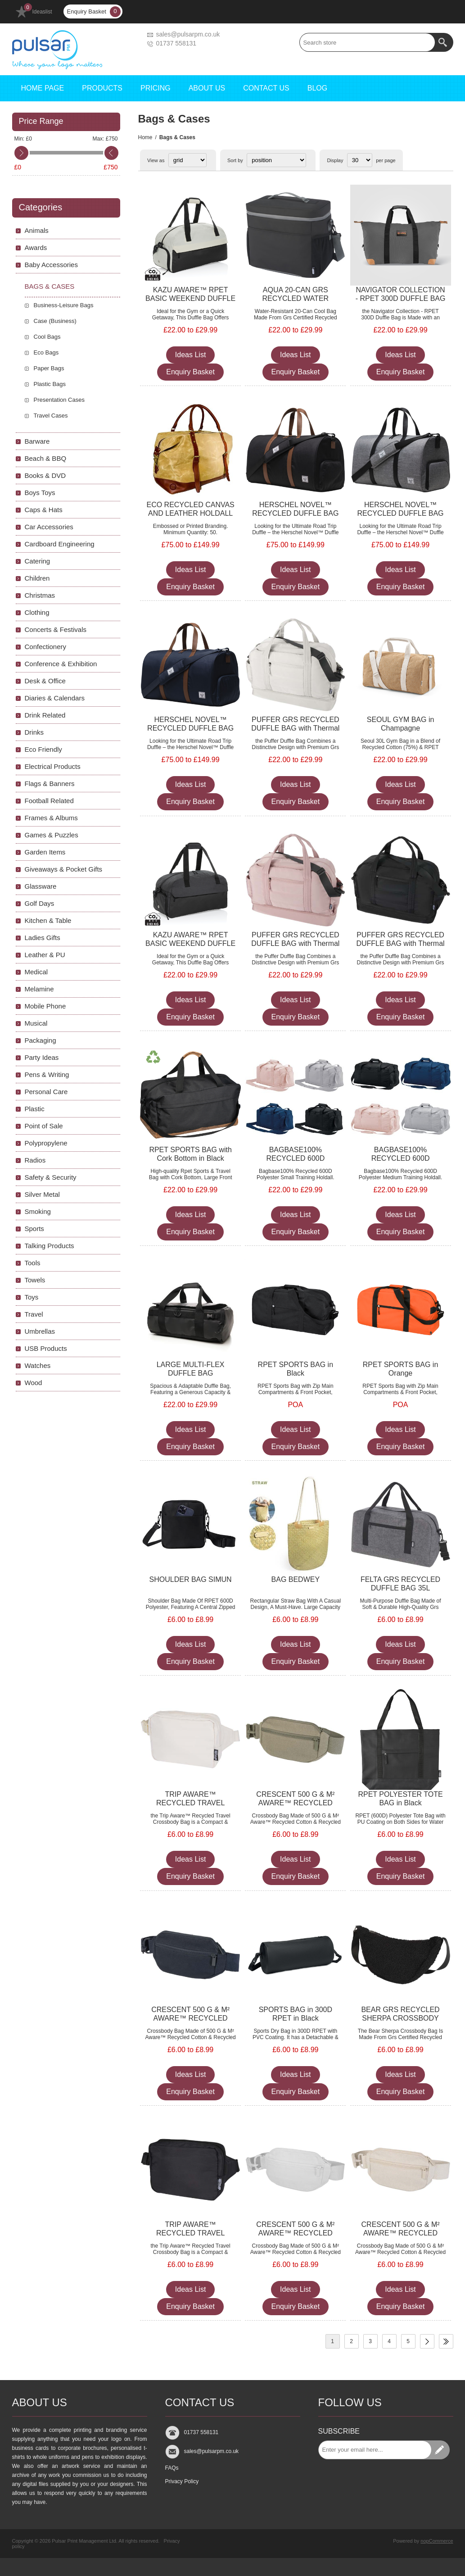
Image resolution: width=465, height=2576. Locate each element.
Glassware (41, 886)
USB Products (46, 1348)
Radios (35, 1160)
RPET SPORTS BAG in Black (295, 1369)
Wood (33, 1382)
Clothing (37, 612)
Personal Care (46, 1091)
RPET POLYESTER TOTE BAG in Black (400, 1798)
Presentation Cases (59, 399)
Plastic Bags (50, 384)
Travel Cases (51, 415)
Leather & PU (45, 955)
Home (145, 137)
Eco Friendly (43, 749)
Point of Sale (44, 1126)
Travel (34, 1314)
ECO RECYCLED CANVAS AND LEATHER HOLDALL (190, 509)
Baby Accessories (51, 264)
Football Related (49, 800)
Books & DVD (45, 475)
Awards (36, 247)
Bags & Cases (50, 286)
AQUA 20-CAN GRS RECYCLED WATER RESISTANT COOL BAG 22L (295, 302)
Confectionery (46, 646)
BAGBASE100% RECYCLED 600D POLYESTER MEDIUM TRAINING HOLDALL (400, 1162)
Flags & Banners (50, 783)
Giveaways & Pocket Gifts (64, 869)
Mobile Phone (45, 1006)
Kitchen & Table (48, 920)
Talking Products (49, 1245)
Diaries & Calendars (55, 698)
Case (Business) (55, 321)
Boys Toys (40, 492)
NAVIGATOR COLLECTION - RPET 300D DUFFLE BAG (401, 294)
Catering (37, 561)
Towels (35, 1280)
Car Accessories (49, 527)
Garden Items (45, 852)
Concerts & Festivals (56, 629)
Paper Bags (49, 368)
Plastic (35, 1109)
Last (446, 2341)
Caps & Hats (44, 509)
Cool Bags (47, 336)
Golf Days (39, 903)
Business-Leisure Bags (64, 305)
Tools (33, 1263)
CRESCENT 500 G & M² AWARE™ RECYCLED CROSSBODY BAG (295, 1802)
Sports (34, 1228)
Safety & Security (51, 1177)
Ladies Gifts (42, 937)
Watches (38, 1365)
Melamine (39, 989)
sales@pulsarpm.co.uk (188, 34)
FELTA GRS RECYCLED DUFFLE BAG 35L (400, 1584)
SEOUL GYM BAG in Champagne (400, 724)
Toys (32, 1297)
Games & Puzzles (51, 835)
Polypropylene (46, 1143)
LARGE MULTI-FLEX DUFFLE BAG (191, 1369)
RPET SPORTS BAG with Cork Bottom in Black (190, 1154)
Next (427, 2341)
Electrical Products (53, 766)
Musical (36, 1023)
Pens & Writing (47, 1074)
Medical (36, 972)
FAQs (172, 2468)
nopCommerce (436, 2541)
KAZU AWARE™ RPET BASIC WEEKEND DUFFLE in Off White (190, 298)
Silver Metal (42, 1194)
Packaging (40, 1040)
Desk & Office (45, 681)
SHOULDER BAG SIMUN (190, 1579)
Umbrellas (40, 1331)
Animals (37, 230)
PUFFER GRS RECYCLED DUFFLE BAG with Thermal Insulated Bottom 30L (295, 728)
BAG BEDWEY (295, 1579)
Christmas (40, 595)
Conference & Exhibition (61, 664)
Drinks (34, 732)
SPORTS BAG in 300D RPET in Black (295, 2014)
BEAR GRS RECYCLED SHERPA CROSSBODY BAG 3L (400, 2018)
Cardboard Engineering (60, 544)
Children (37, 578)
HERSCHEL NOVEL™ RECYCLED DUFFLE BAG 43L (295, 513)
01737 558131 (176, 43)
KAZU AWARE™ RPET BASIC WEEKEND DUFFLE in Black (190, 943)
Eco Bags (46, 352)
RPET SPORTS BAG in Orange (400, 1369)
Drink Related (45, 715)
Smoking (38, 1211)
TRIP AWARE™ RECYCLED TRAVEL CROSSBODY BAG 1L (190, 1802)
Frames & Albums (51, 818)
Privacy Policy (182, 2481)
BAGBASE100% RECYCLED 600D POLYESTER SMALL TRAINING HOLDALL (295, 1162)
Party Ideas (42, 1057)
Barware (37, 441)
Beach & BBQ (46, 458)
